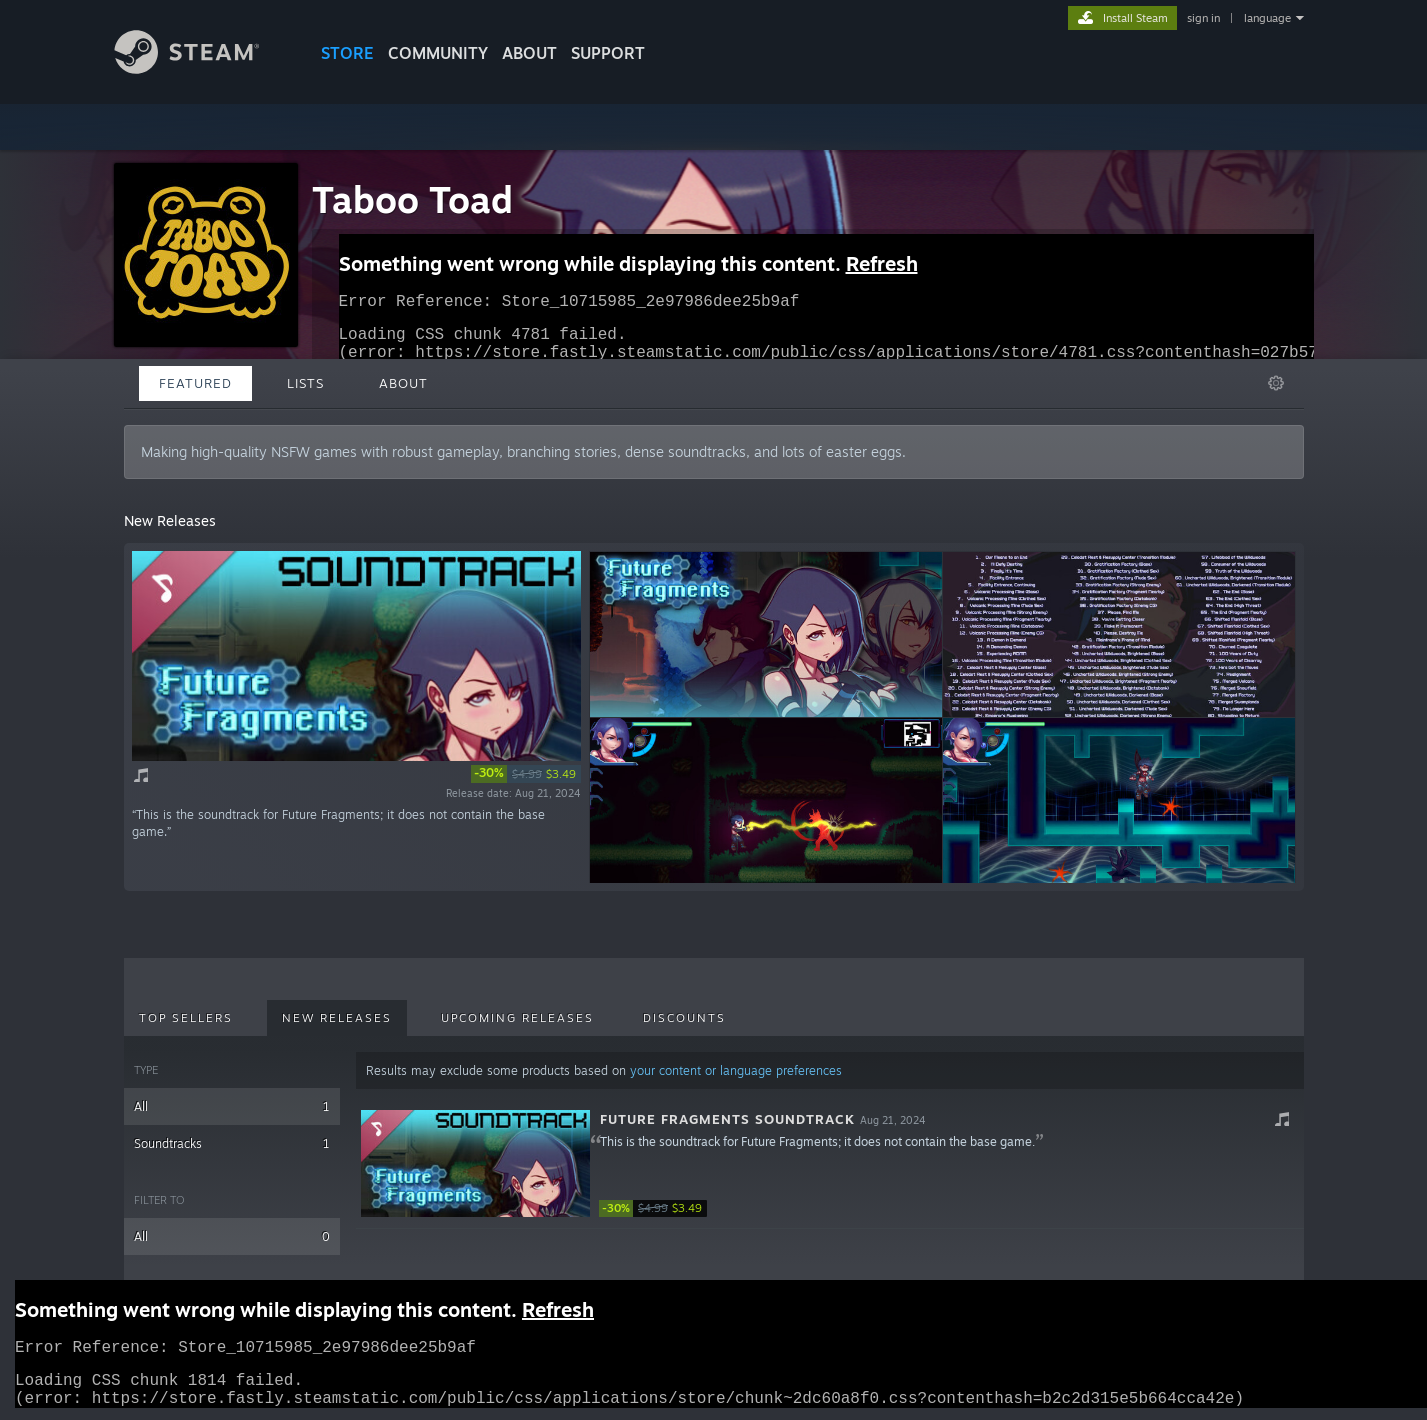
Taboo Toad (412, 199)
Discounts (684, 1018)
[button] (829, 1164)
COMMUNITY (438, 53)
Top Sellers (186, 1018)
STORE (347, 53)
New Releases (337, 1018)
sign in (1203, 18)
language (1267, 18)
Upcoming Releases (517, 1018)
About (529, 53)
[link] (526, 774)
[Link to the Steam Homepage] (202, 68)
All (232, 1106)
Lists (305, 383)
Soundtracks (232, 1143)
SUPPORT (608, 53)
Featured (195, 383)
